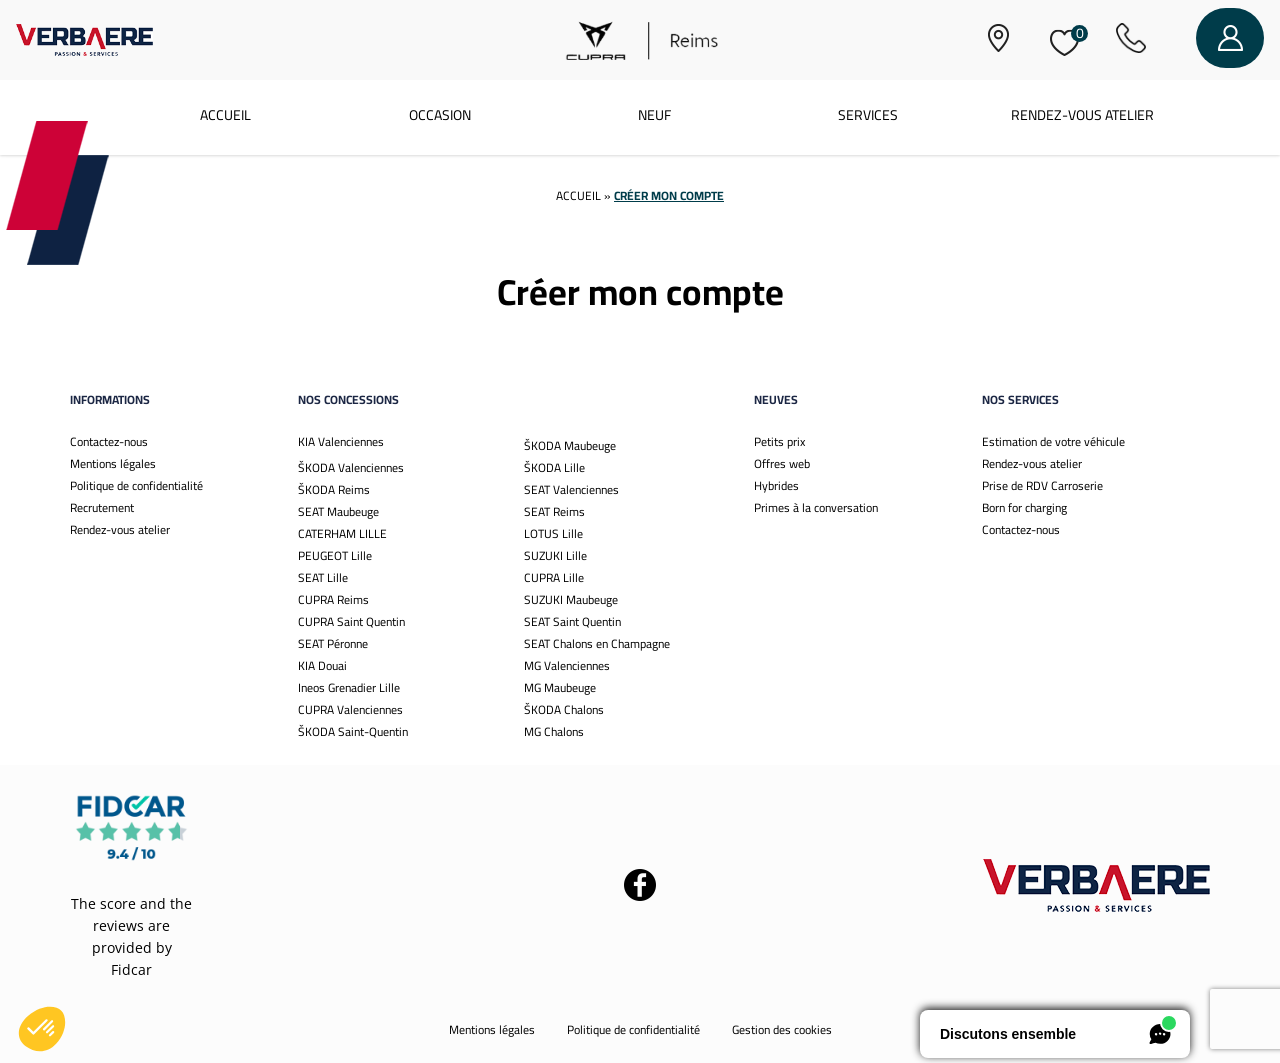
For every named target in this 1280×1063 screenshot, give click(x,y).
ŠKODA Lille (554, 467)
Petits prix (779, 441)
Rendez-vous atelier (1082, 115)
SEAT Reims (554, 511)
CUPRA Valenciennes (350, 709)
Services (868, 115)
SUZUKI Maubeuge (571, 599)
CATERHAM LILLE (342, 533)
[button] (42, 1029)
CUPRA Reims (333, 599)
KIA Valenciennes (341, 441)
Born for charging (1024, 507)
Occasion (440, 115)
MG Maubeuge (560, 687)
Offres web (782, 463)
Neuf (654, 115)
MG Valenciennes (567, 665)
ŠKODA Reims (334, 489)
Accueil (225, 115)
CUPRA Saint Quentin (351, 621)
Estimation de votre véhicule (1053, 441)
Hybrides (776, 485)
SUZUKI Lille (555, 555)
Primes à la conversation (816, 507)
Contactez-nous (109, 441)
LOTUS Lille (553, 533)
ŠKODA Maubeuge (570, 445)
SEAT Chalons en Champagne (597, 643)
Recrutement (102, 507)
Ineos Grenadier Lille (349, 687)
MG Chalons (554, 731)
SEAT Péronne (333, 643)
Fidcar (131, 969)
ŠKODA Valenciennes (351, 467)
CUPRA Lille (554, 577)
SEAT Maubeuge (338, 511)
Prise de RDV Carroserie (1042, 485)
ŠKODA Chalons (564, 709)
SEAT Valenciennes (571, 489)
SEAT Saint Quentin (572, 621)
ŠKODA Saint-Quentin (353, 731)
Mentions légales (113, 463)
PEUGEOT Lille (335, 555)
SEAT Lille (323, 577)
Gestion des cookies (782, 1029)
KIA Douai (322, 665)
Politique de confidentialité (136, 485)
